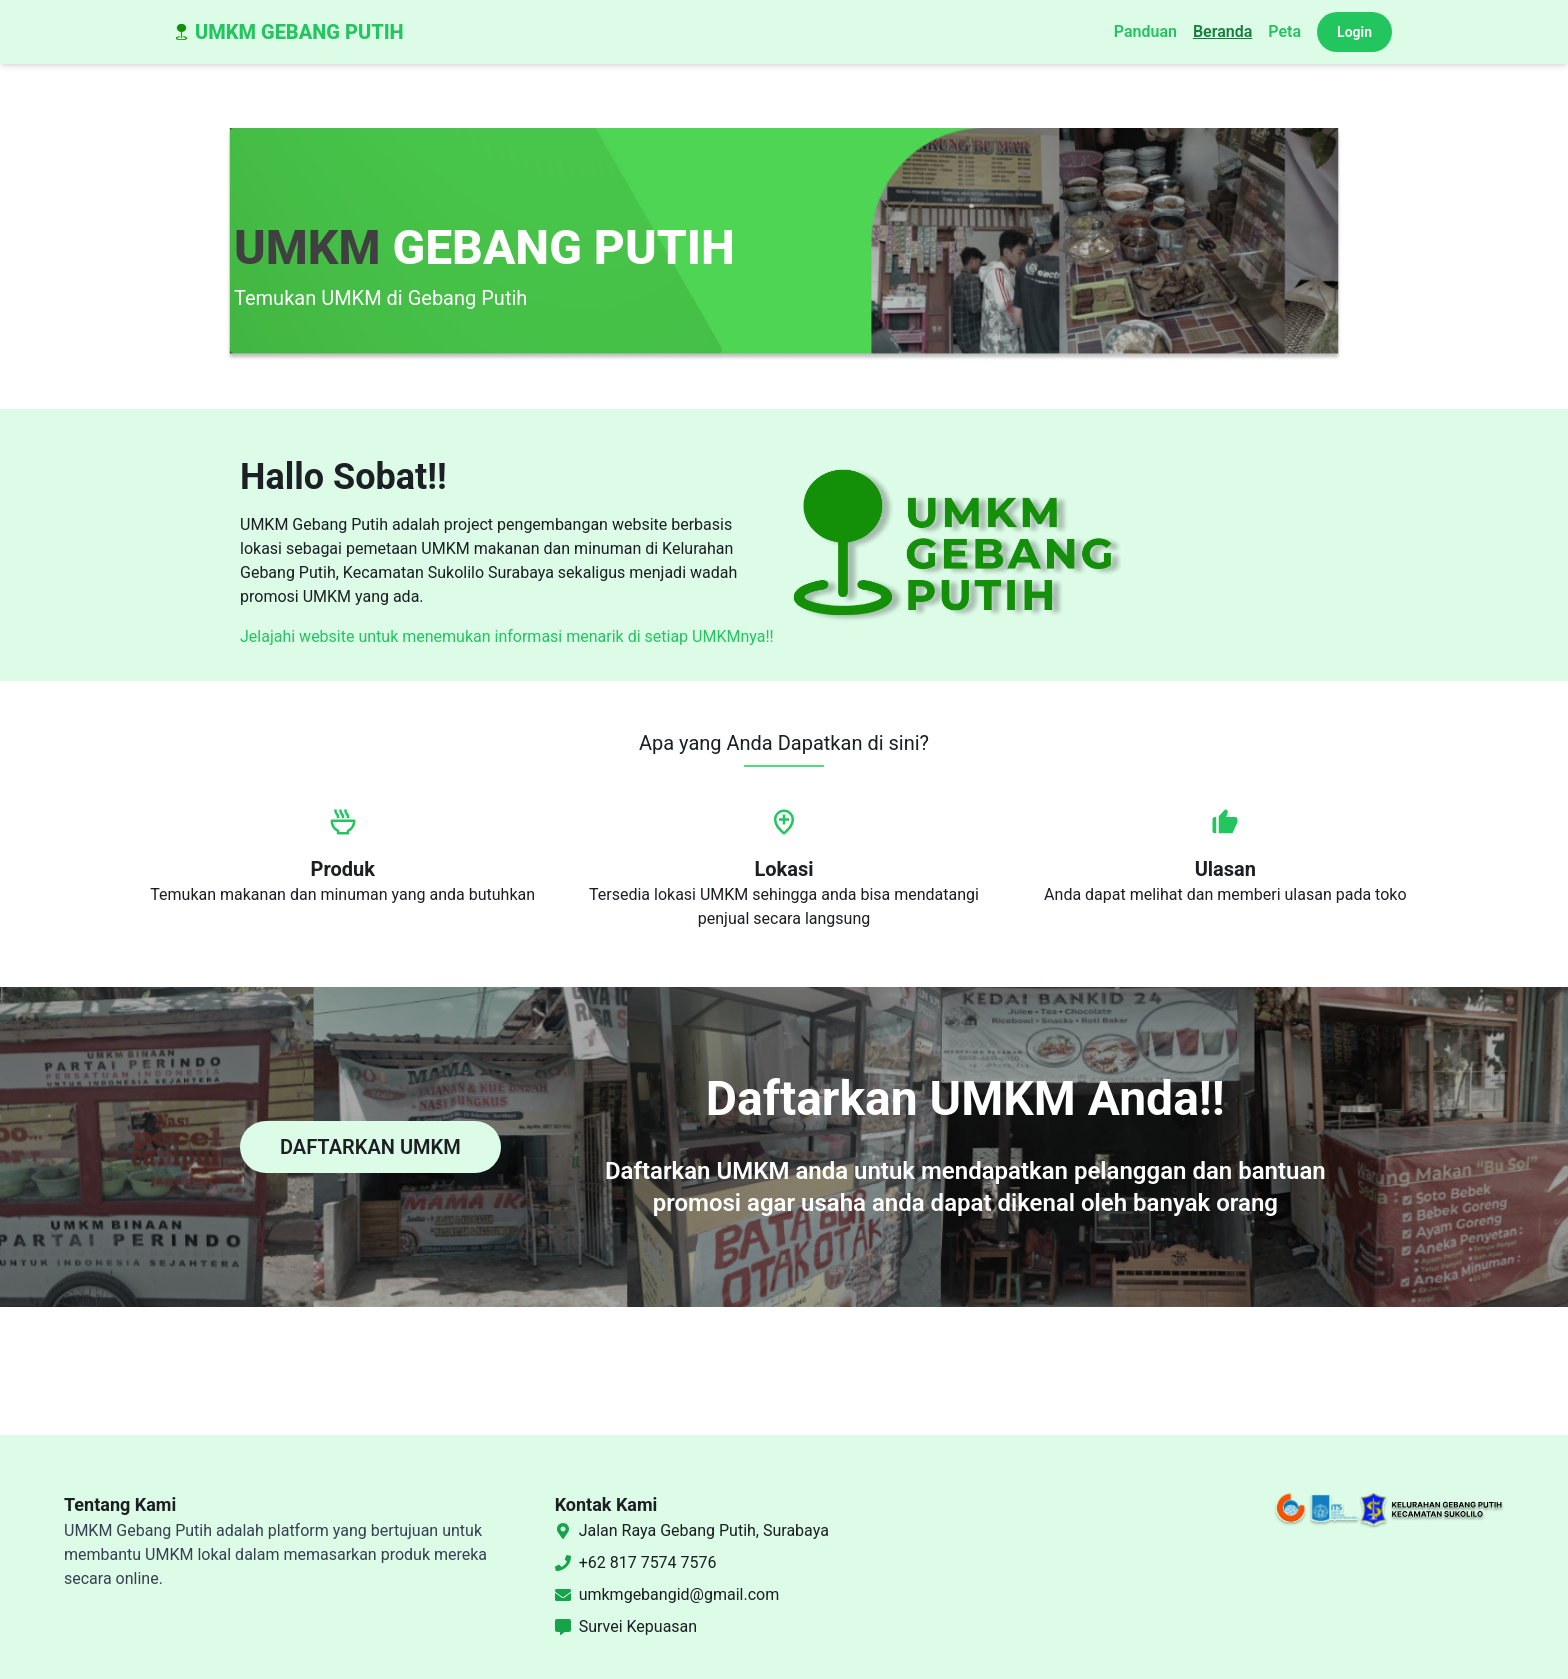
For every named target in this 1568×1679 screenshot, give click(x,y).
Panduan (1145, 31)
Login (1354, 32)
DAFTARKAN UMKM (370, 1147)
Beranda (1222, 31)
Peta (1284, 31)
